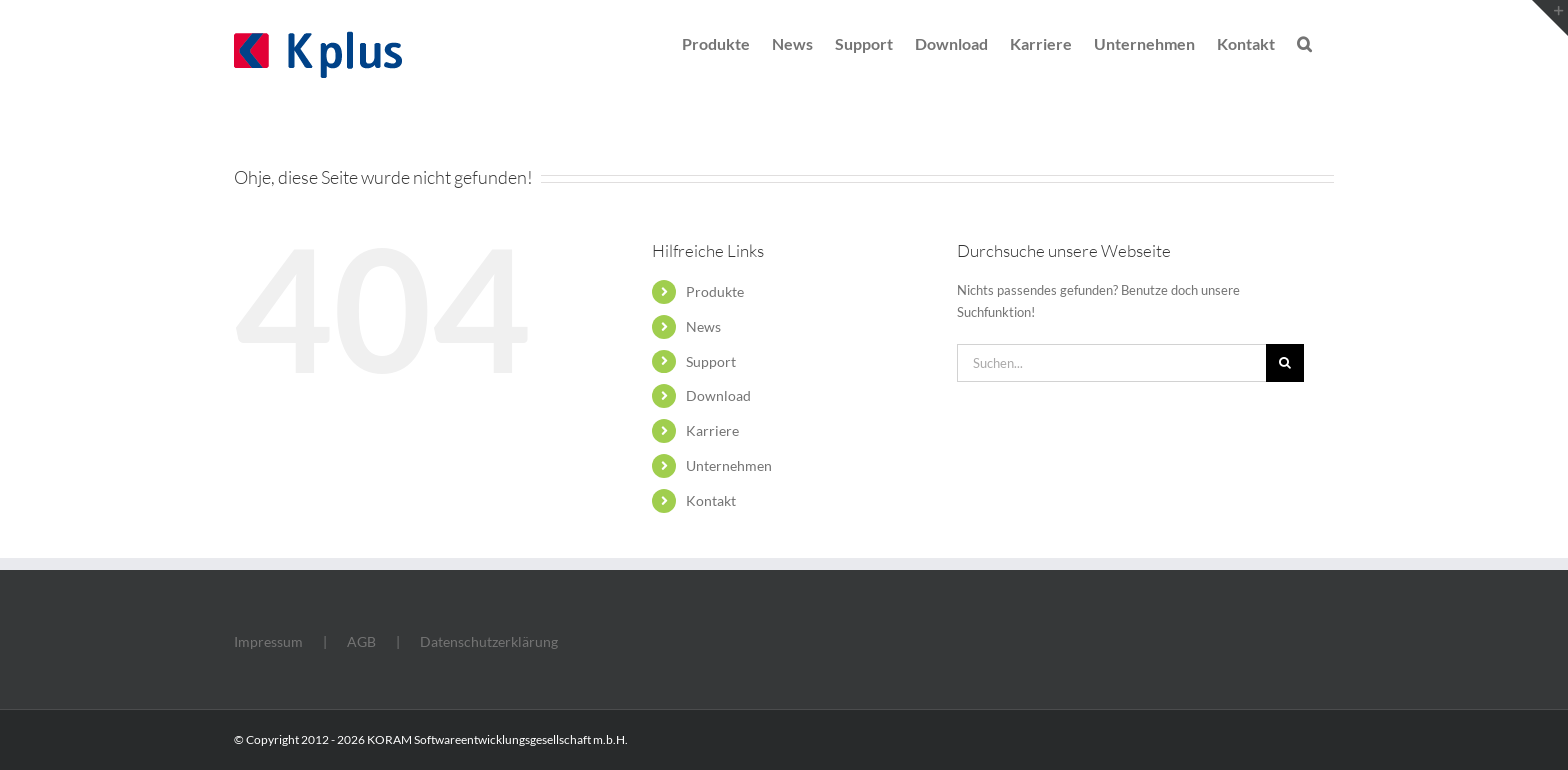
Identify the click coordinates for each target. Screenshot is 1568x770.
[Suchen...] (1111, 363)
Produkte (715, 291)
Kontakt (711, 500)
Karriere (712, 430)
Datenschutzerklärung (489, 641)
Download (718, 395)
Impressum (268, 641)
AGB (361, 641)
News (703, 326)
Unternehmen (729, 465)
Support (711, 361)
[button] (1304, 42)
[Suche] (1285, 363)
